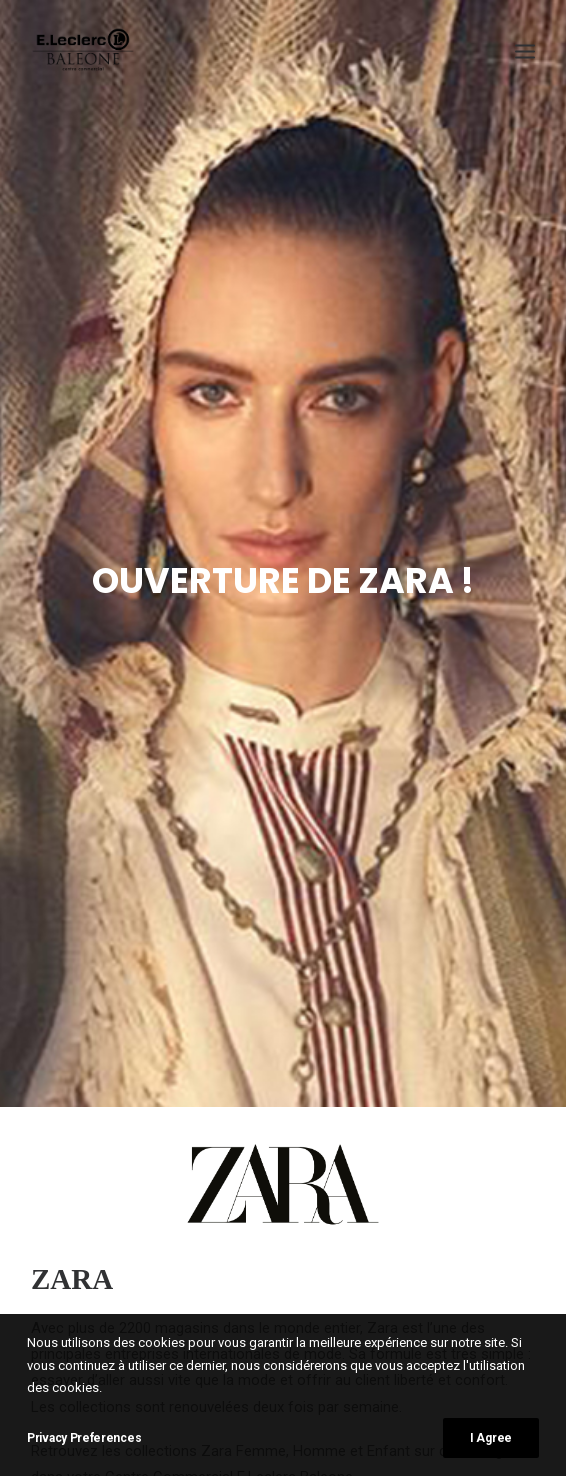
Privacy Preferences (84, 1438)
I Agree (491, 1438)
